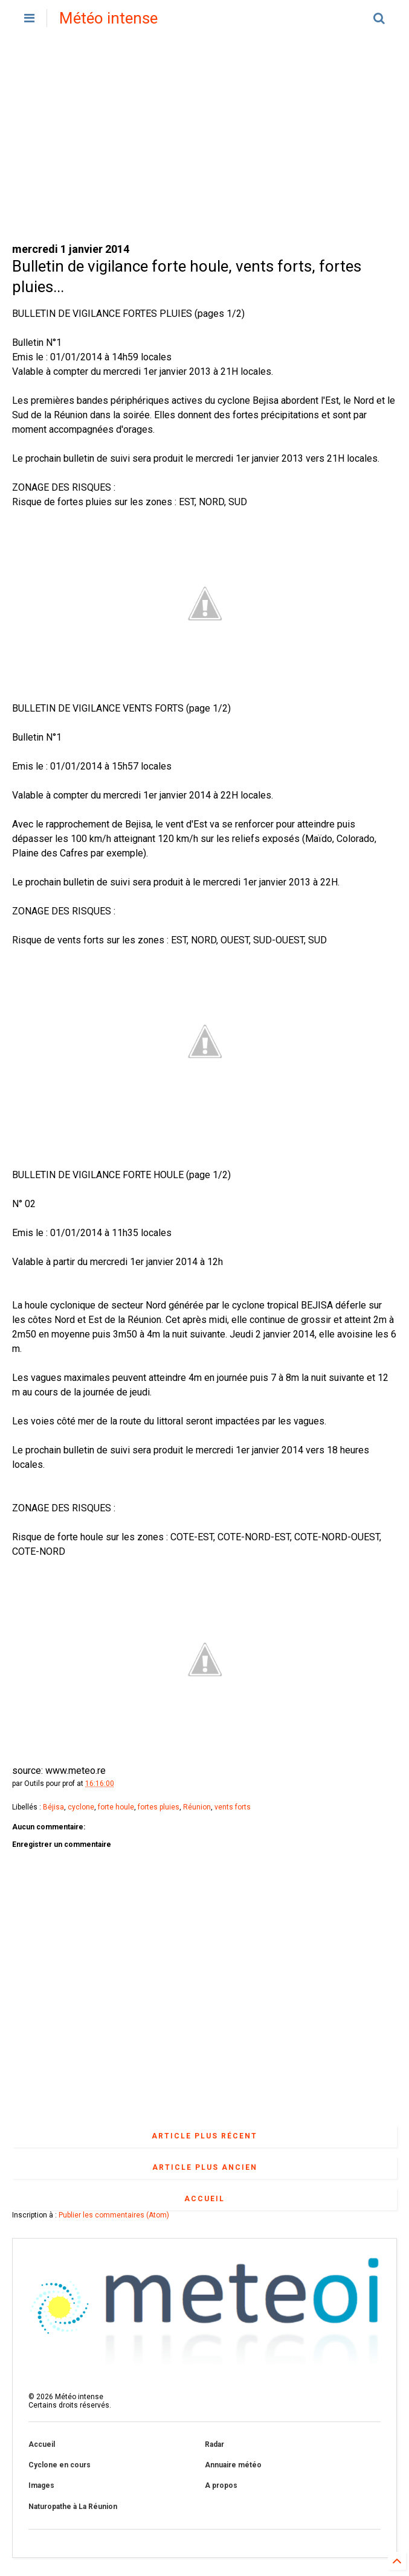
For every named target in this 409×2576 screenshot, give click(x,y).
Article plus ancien (204, 2167)
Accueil (204, 2199)
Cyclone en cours (59, 2465)
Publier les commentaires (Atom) (114, 2215)
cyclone (81, 1807)
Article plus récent (204, 2136)
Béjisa (53, 1807)
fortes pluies (158, 1807)
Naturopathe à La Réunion (72, 2506)
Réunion (197, 1807)
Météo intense (108, 18)
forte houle (116, 1807)
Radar (214, 2444)
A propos (221, 2485)
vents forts (232, 1807)
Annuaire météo (233, 2465)
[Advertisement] (204, 138)
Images (41, 2485)
